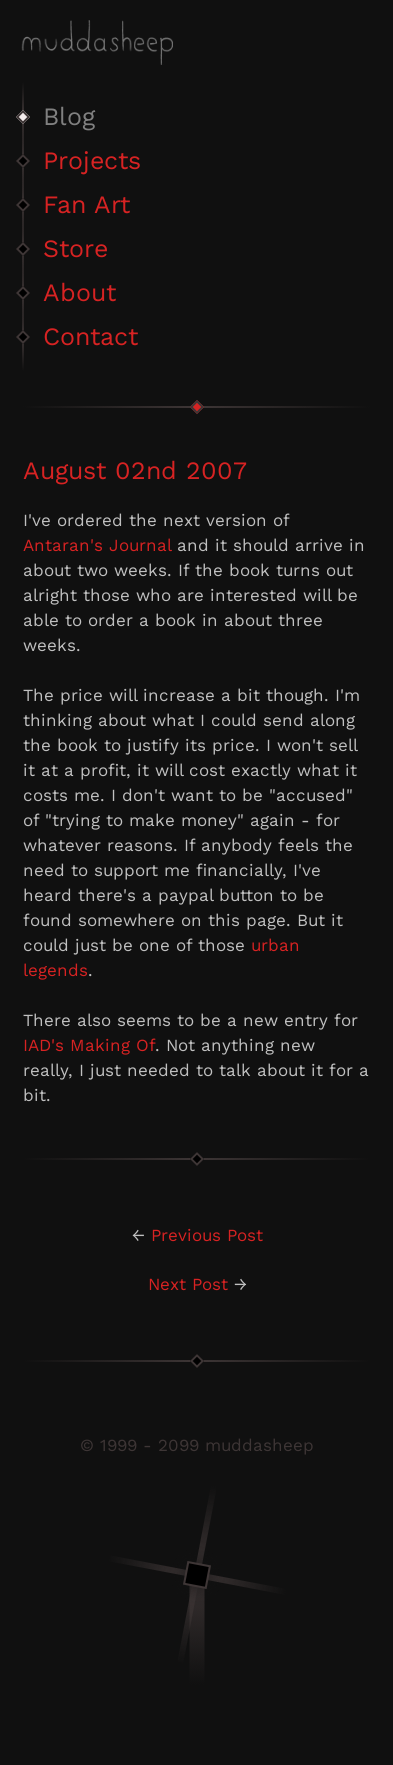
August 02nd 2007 (135, 470)
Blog (69, 116)
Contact (90, 336)
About (79, 292)
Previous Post (207, 1235)
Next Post (188, 1284)
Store (75, 248)
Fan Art (86, 204)
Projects (92, 160)
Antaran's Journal (97, 545)
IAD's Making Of (89, 1045)
